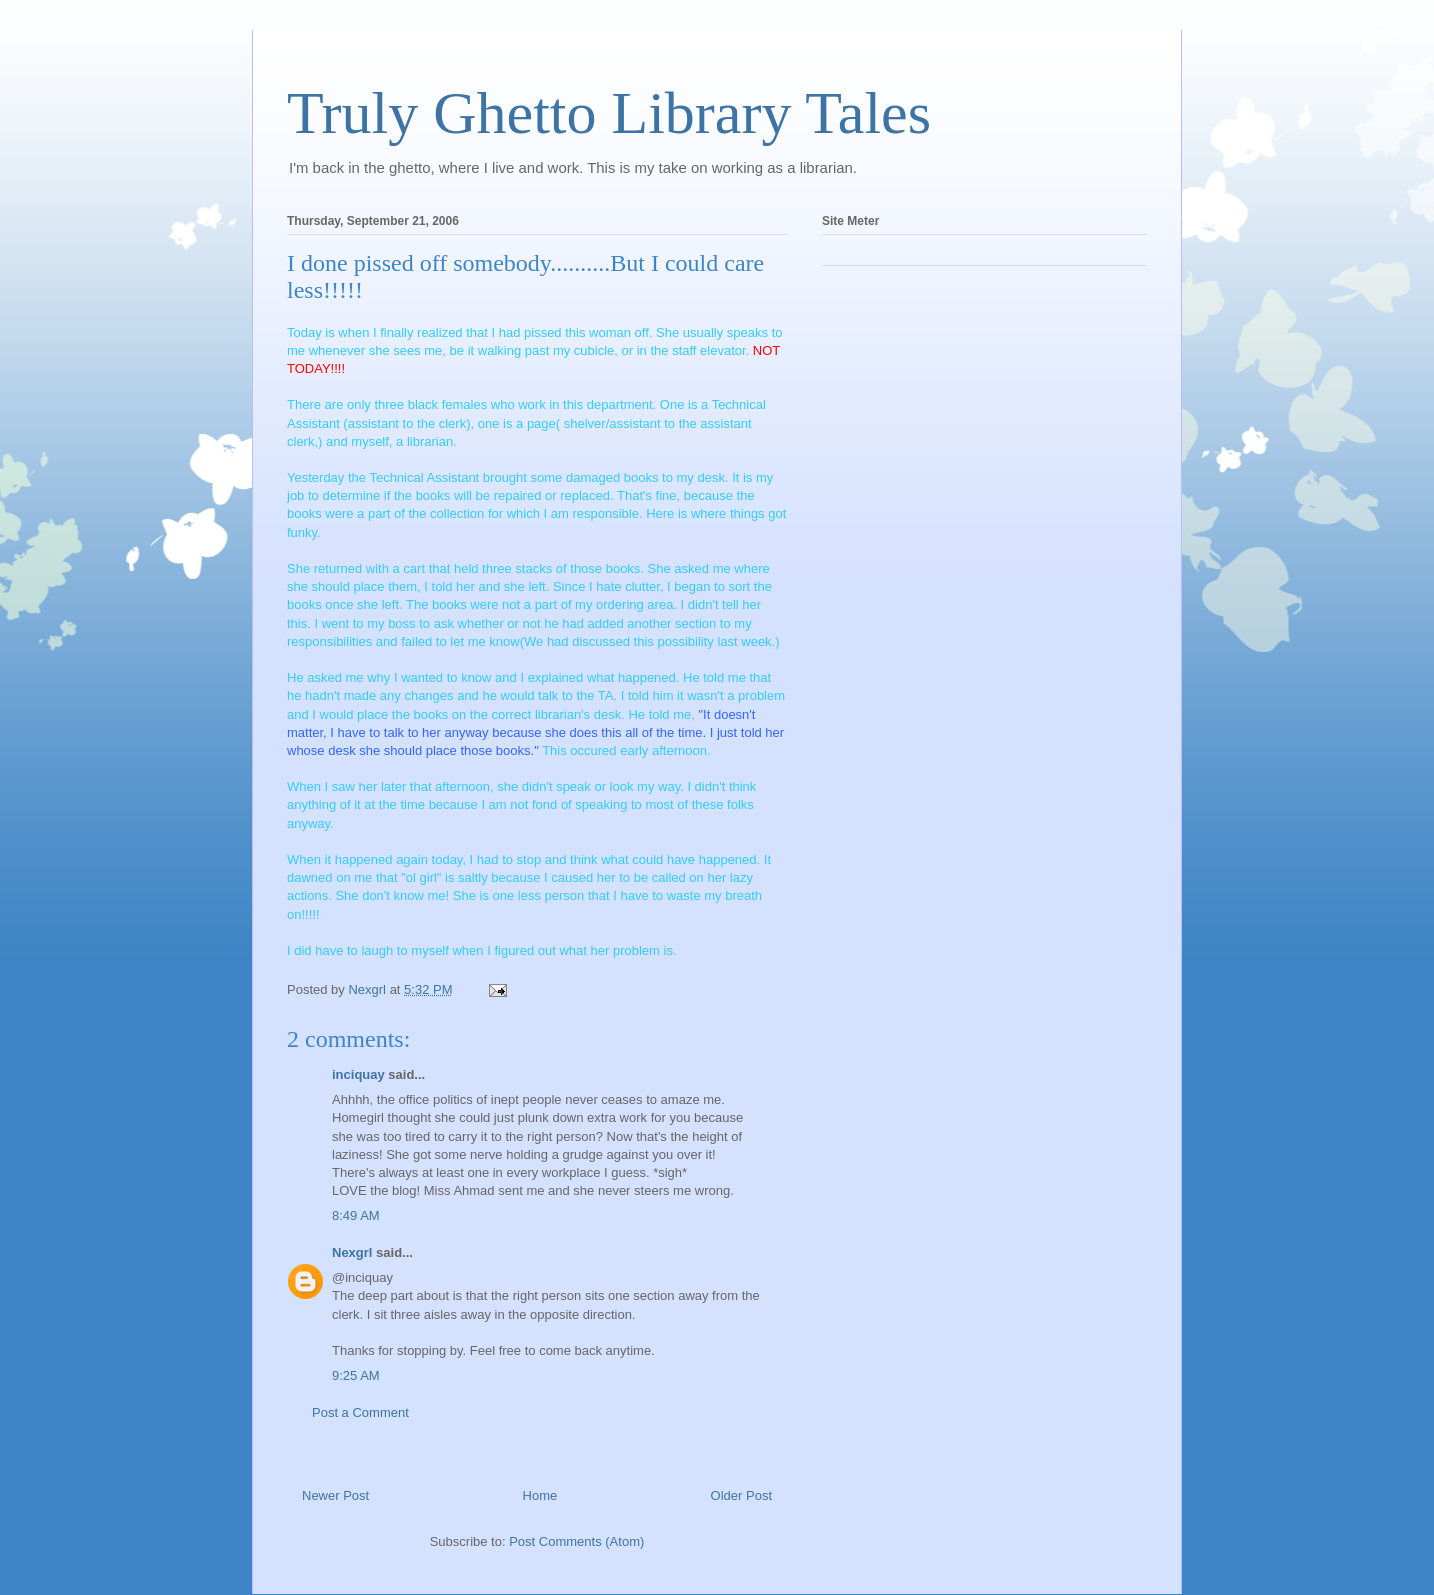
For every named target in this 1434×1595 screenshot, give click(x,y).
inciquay (358, 1074)
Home (540, 1495)
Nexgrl (352, 1252)
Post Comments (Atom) (576, 1541)
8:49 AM (356, 1215)
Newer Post (335, 1495)
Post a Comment (360, 1412)
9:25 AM (356, 1375)
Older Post (741, 1495)
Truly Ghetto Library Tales (609, 113)
